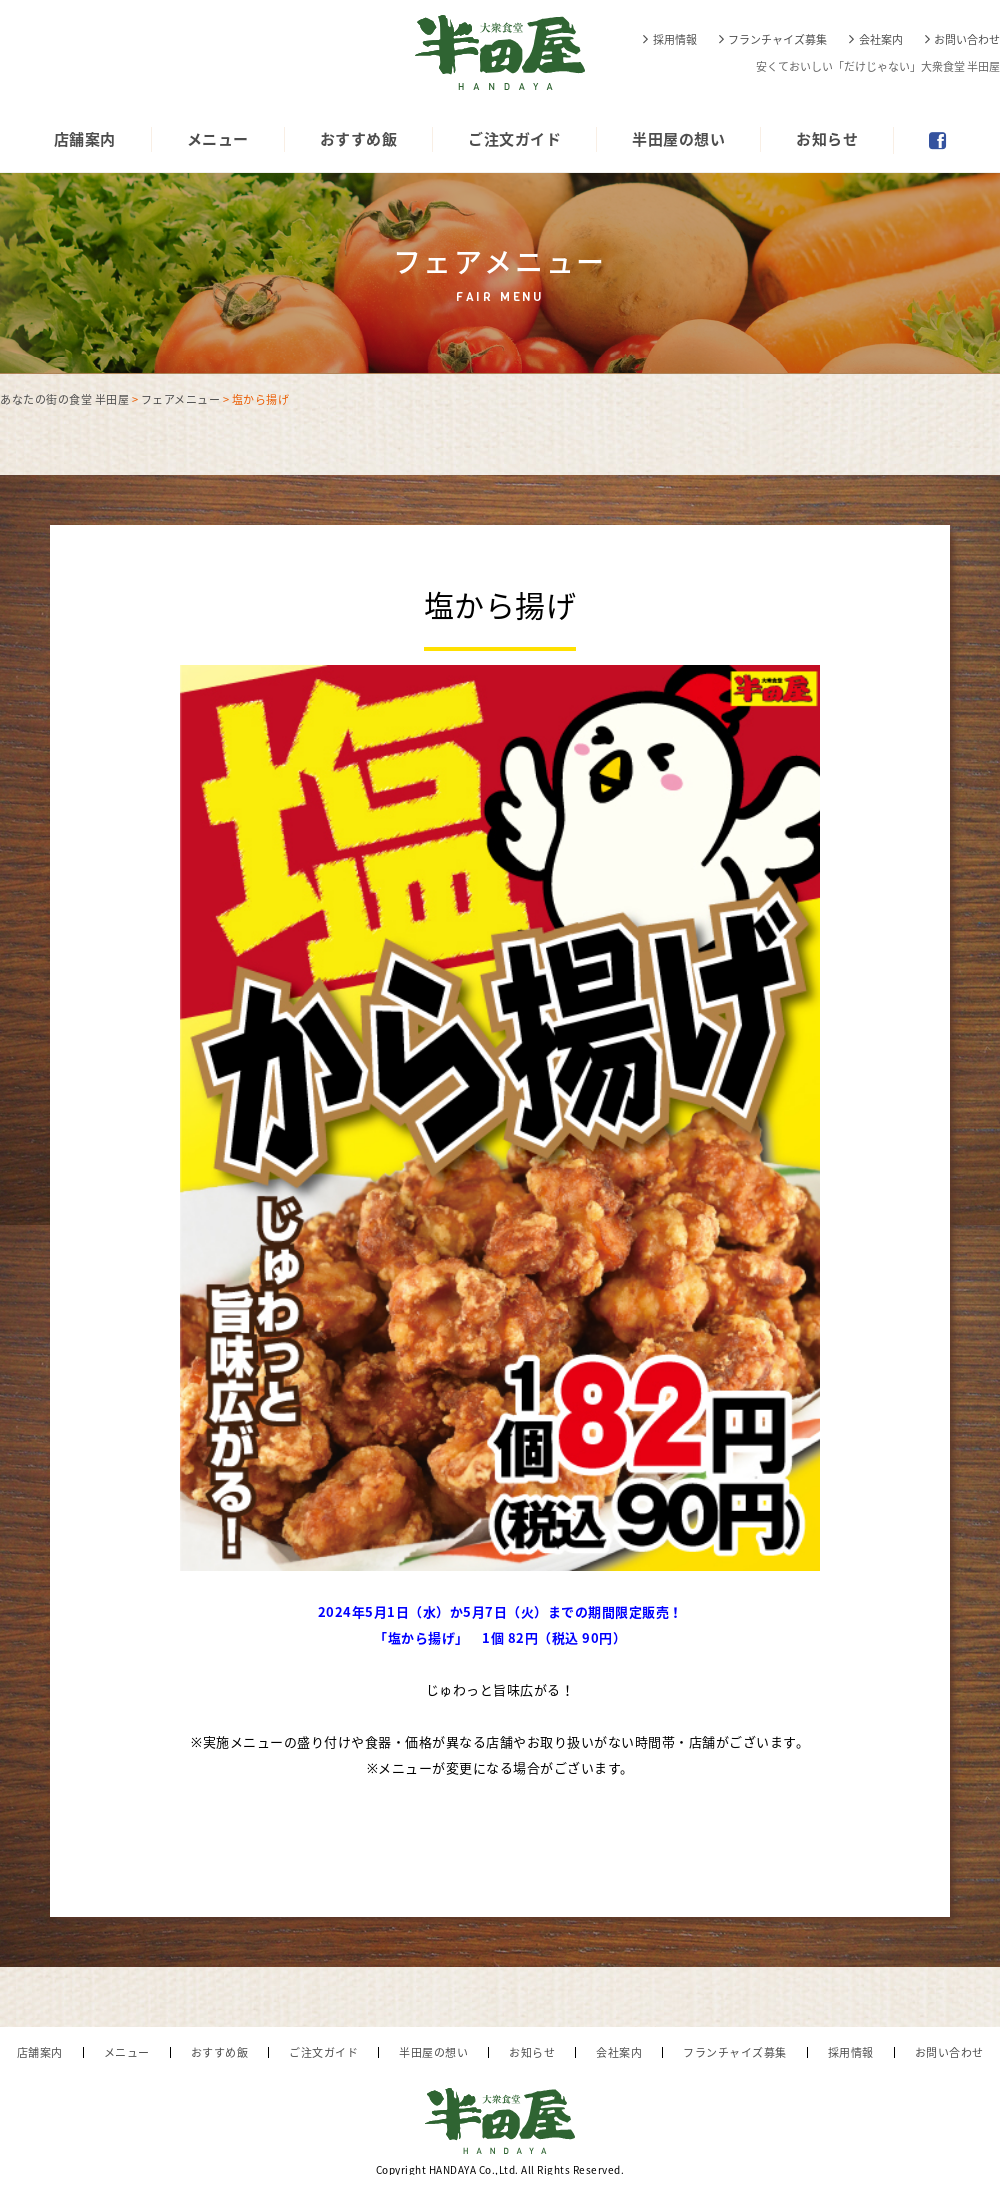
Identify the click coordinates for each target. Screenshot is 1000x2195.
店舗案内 (85, 139)
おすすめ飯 (359, 139)
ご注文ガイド (514, 139)
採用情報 (675, 39)
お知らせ (827, 139)
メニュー (218, 139)
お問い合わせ (967, 39)
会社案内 (881, 39)
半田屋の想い (678, 139)
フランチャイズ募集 (777, 39)
